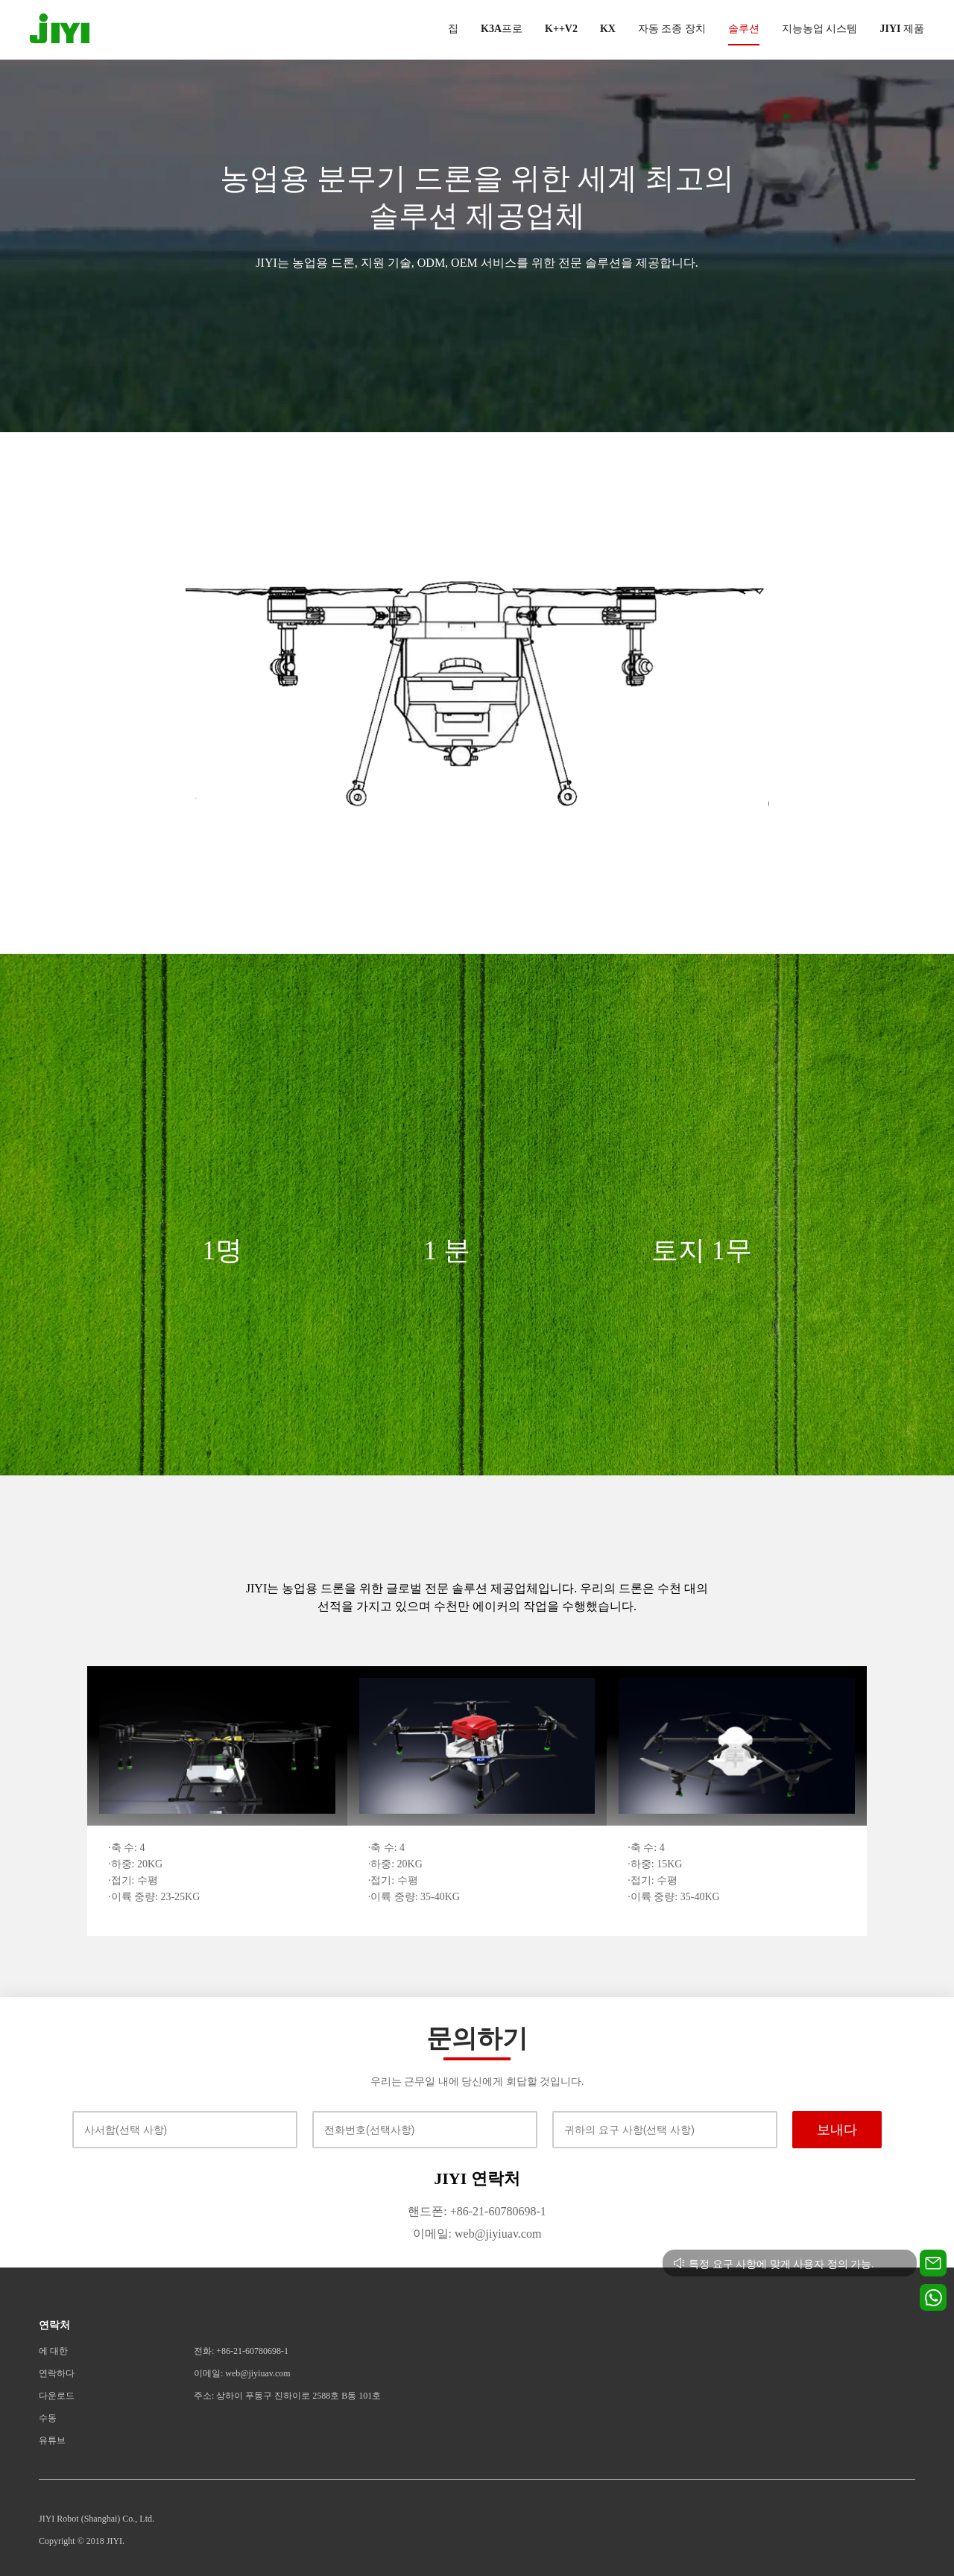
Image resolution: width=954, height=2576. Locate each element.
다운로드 (57, 2395)
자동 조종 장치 (672, 28)
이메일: (432, 2233)
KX (608, 28)
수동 (48, 2418)
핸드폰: (427, 2211)
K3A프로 (501, 28)
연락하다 (57, 2373)
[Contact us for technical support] (933, 2263)
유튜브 (52, 2440)
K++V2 (561, 28)
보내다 (837, 2129)
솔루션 (743, 28)
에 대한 (53, 2351)
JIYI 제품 (901, 28)
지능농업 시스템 (820, 28)
